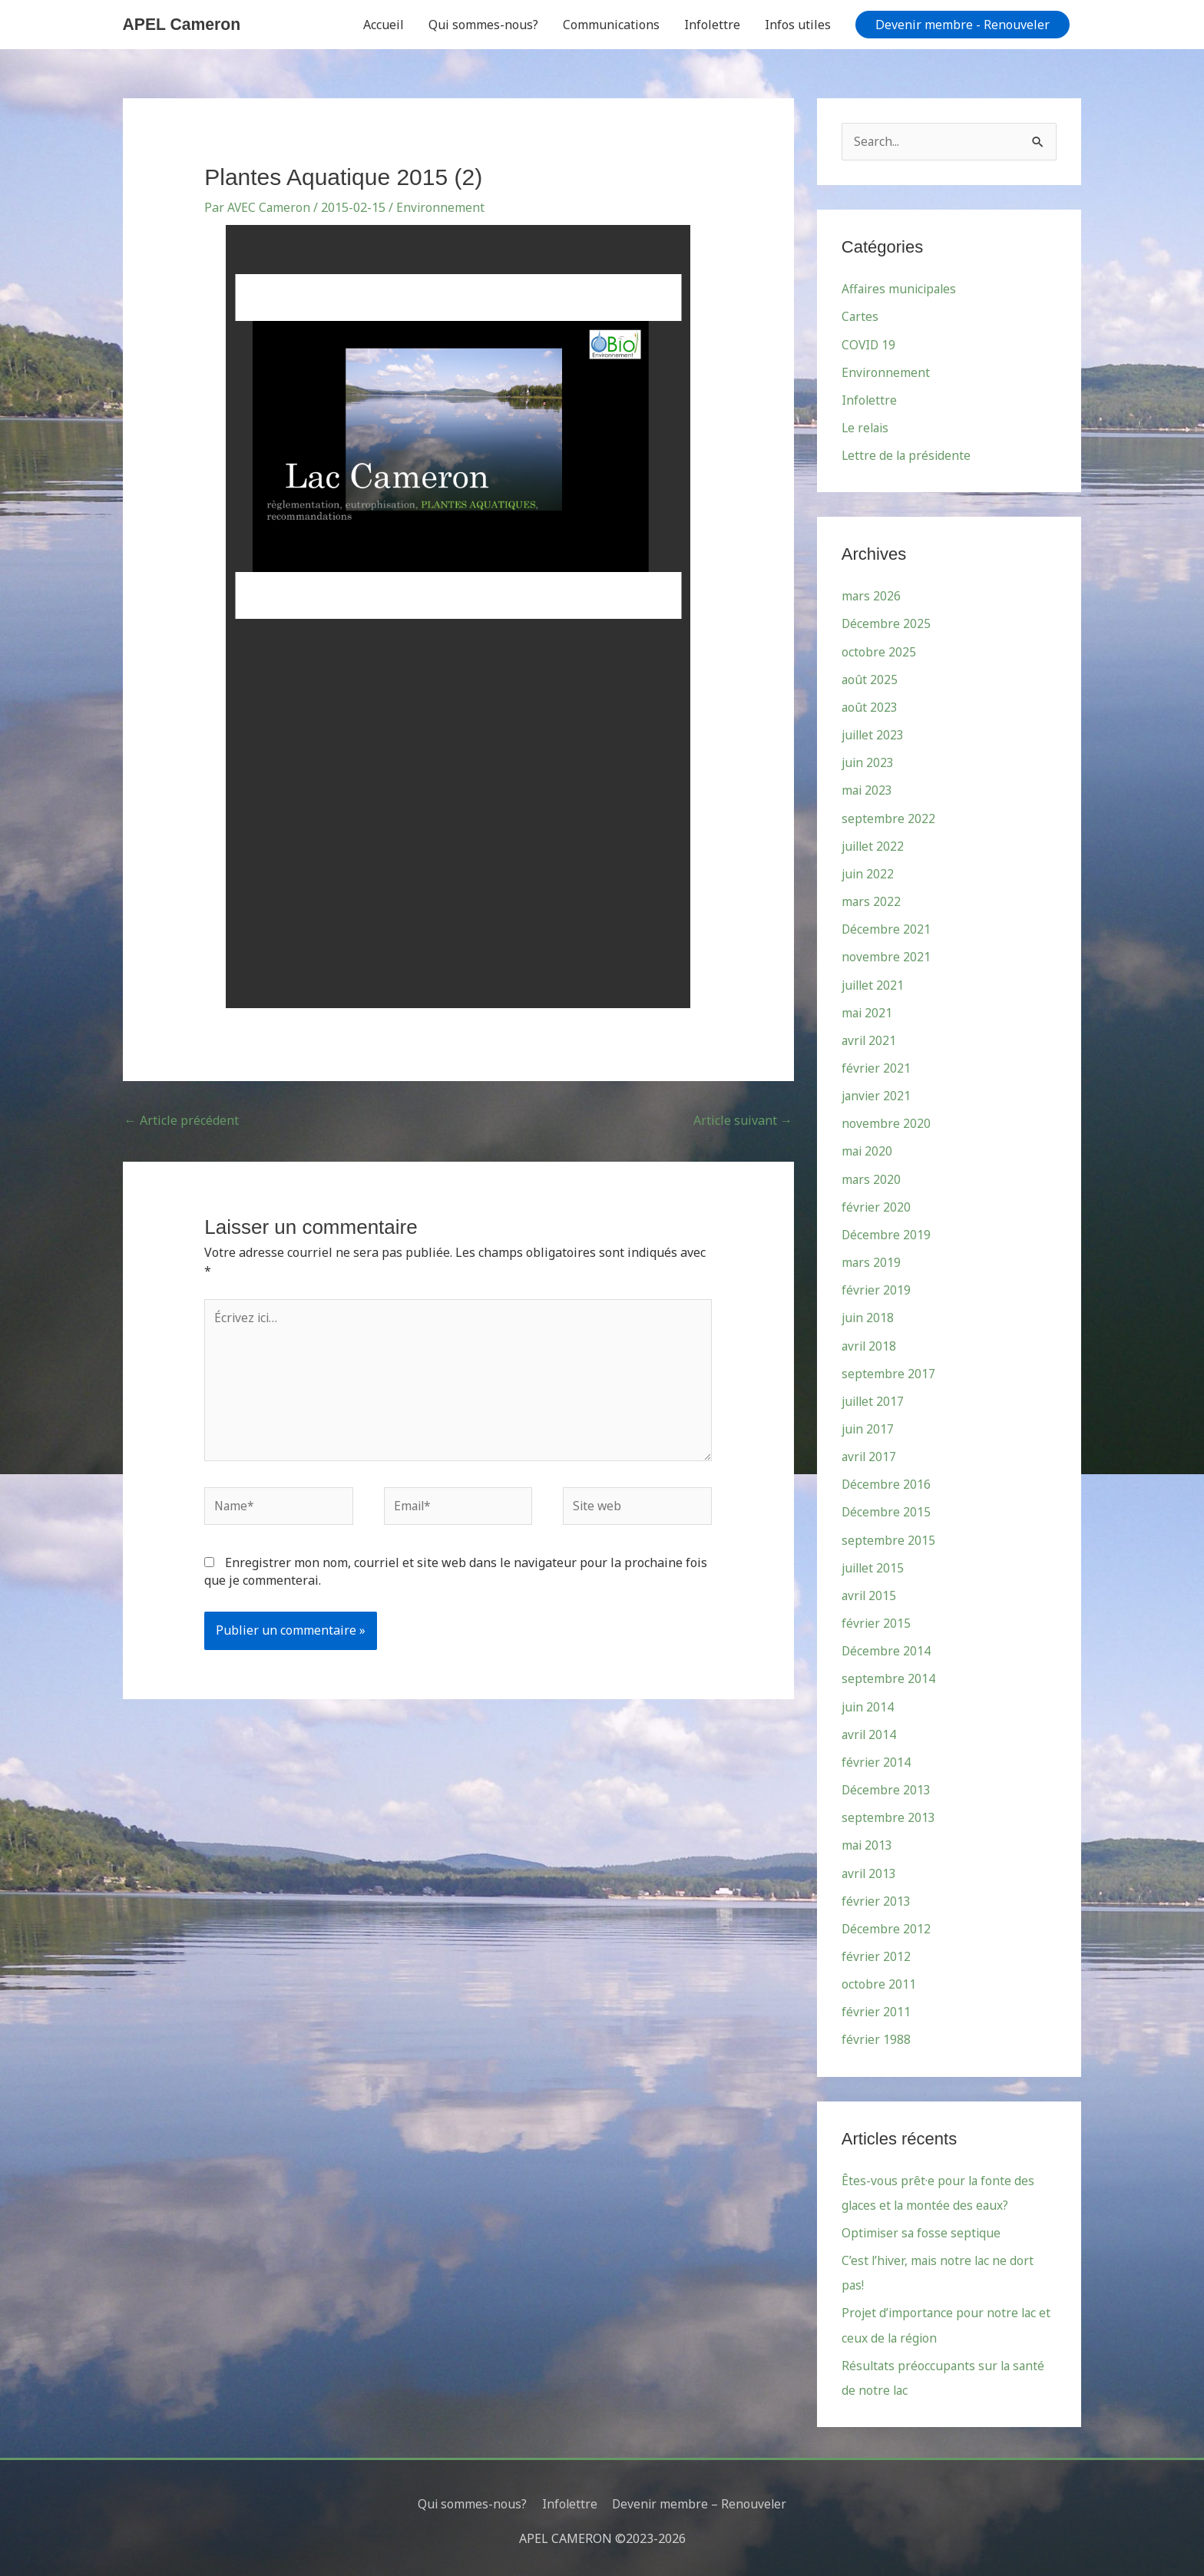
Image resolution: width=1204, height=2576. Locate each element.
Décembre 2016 (886, 1480)
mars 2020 (871, 1176)
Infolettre (712, 24)
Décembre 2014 (886, 1646)
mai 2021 (868, 1010)
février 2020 (876, 1203)
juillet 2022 (874, 844)
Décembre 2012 (886, 1922)
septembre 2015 (888, 1535)
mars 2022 (871, 899)
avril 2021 (870, 1038)
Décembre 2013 (886, 1784)
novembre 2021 (886, 955)
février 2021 (876, 1065)
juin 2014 (868, 1701)
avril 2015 (870, 1590)
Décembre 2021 (886, 927)
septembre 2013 (888, 1812)
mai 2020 (868, 1148)
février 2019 (876, 1286)
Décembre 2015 (886, 1508)
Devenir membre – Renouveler (700, 2495)
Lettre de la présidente (908, 455)
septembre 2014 (888, 1673)
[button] (962, 24)
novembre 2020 (886, 1121)
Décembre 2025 (886, 623)
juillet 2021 (874, 982)
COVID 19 (869, 344)
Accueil (383, 24)
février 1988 (876, 2033)
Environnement (442, 207)
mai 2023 (868, 789)
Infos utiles (798, 24)
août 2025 (870, 678)
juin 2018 (868, 1314)
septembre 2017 (888, 1369)
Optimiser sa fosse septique (923, 2225)
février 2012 (876, 1950)
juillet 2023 (874, 734)
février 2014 (876, 1756)
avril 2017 (870, 1452)
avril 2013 (870, 1867)
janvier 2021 (877, 1093)
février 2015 (876, 1618)
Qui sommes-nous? (483, 24)
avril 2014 (870, 1729)
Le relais (866, 427)
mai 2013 (868, 1839)
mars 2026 (871, 595)
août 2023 (870, 706)
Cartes (860, 317)
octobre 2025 (879, 651)
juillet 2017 (874, 1397)
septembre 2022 (888, 817)
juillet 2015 (874, 1563)
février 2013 (876, 1895)
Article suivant (742, 1120)
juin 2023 (868, 761)
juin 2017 (868, 1425)
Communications (611, 24)
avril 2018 (870, 1342)
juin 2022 (868, 872)
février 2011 (876, 2005)
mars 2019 (871, 1259)
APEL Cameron (184, 24)
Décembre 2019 (886, 1231)
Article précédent (181, 1120)
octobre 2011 (879, 1977)
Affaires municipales (901, 289)
